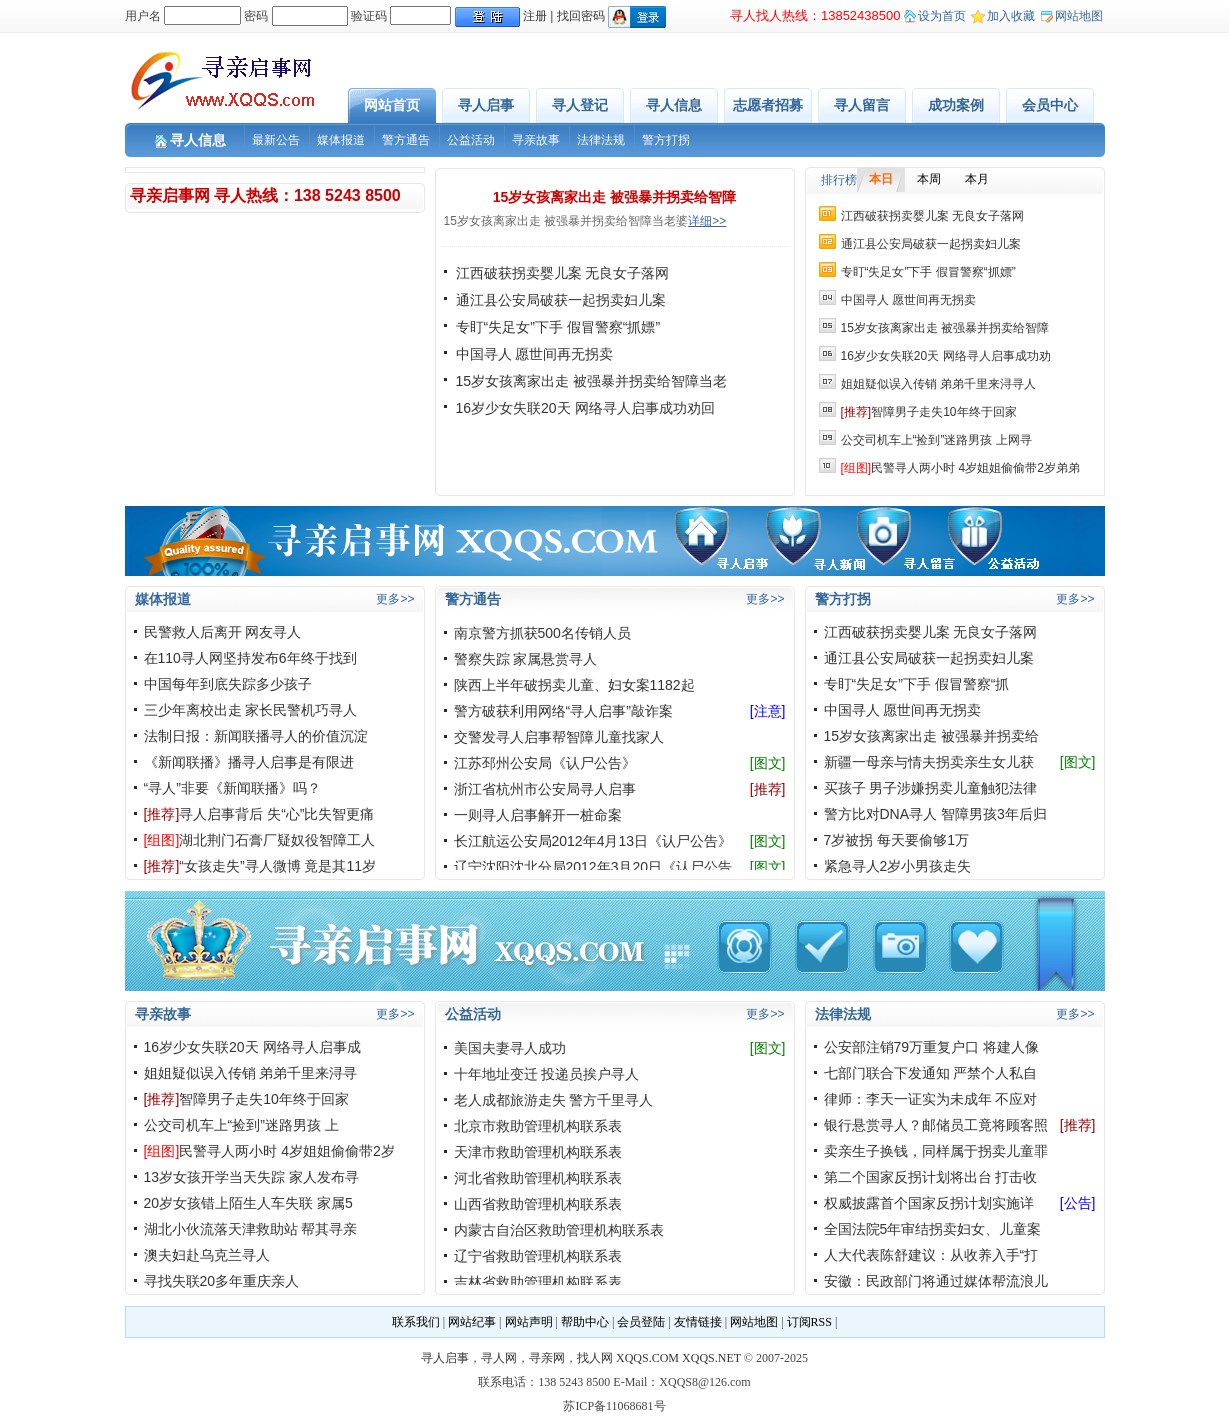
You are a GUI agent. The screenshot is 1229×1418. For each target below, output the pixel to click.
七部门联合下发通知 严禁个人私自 (931, 1073)
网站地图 (1079, 16)
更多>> (395, 599)
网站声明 (529, 1322)
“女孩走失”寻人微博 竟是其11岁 (260, 866)
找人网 (595, 1358)
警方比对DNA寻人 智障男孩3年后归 (935, 814)
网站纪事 (472, 1322)
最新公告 (276, 140)
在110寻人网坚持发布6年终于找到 (250, 658)
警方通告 (406, 140)
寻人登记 (580, 105)
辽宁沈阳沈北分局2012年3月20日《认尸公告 (593, 867)
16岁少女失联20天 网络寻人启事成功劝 (946, 356)
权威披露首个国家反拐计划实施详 (929, 1203)
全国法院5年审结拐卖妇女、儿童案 (933, 1229)
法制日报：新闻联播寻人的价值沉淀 (256, 736)
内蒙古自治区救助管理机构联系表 (559, 1230)
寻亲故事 (536, 140)
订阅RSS (809, 1322)
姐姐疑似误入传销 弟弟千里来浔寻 (251, 1073)
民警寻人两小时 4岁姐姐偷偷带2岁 (269, 1151)
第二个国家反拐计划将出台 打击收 (931, 1177)
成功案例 (956, 105)
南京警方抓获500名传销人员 (542, 633)
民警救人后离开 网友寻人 (223, 632)
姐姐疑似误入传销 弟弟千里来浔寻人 (938, 384)
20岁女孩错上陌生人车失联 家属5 (248, 1203)
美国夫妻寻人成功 (510, 1048)
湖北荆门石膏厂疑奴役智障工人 (260, 840)
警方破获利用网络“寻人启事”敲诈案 (563, 711)
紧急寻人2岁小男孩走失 (898, 866)
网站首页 (392, 105)
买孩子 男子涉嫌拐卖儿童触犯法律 (931, 788)
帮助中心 (585, 1322)
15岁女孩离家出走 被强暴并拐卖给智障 (614, 197)
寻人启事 (486, 105)
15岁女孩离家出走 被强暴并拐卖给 (931, 736)
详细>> (707, 221)
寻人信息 (674, 105)
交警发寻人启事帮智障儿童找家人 (559, 737)
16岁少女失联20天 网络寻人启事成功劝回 (585, 408)
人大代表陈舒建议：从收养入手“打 (931, 1255)
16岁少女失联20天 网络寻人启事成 (252, 1047)
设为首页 (942, 16)
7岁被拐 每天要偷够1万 (896, 840)
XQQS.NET (711, 1358)
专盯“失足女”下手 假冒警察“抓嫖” (558, 327)
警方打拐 (666, 140)
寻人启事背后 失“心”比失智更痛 (259, 814)
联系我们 (416, 1322)
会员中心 (1050, 105)
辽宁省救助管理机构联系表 (538, 1256)
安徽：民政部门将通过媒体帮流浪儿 (936, 1281)
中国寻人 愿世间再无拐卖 (535, 354)
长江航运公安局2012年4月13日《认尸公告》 (593, 841)
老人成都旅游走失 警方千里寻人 (554, 1100)
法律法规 (601, 140)
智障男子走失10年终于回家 (929, 412)
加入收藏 (1011, 16)
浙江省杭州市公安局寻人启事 (545, 789)
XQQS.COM (647, 1358)
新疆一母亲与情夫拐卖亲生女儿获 (929, 762)
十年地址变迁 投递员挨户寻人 (547, 1074)
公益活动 (471, 140)
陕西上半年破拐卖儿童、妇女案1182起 (574, 685)
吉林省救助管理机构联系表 (538, 1282)
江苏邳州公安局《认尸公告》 (545, 763)
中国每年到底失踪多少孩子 (228, 684)
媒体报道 (341, 140)
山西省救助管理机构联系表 (538, 1204)
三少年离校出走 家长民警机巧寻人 (251, 710)
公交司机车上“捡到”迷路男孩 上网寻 (936, 440)
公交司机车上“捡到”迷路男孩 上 (241, 1125)
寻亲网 (547, 1358)
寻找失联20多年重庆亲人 (222, 1281)
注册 (535, 16)
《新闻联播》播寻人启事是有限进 (249, 762)
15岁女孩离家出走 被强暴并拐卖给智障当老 (591, 381)
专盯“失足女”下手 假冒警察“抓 (917, 684)
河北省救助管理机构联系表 (538, 1178)
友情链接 (698, 1322)
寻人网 (499, 1358)
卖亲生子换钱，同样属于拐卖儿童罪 (936, 1151)
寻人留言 (862, 105)
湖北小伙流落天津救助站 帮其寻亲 (251, 1229)
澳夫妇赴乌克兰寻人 (207, 1255)
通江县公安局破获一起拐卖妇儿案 (561, 300)
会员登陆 (641, 1322)
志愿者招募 (768, 105)
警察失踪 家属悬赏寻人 (526, 659)
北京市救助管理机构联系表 (538, 1126)
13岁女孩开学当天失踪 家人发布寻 (251, 1177)
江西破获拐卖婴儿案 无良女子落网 (563, 273)
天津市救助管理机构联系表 (538, 1152)
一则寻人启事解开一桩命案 (538, 815)
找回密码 (581, 16)
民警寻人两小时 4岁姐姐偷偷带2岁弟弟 (960, 468)
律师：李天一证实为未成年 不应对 (931, 1099)
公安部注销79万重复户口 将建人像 (931, 1047)
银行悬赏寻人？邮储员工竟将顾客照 (936, 1125)
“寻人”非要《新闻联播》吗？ (232, 788)
